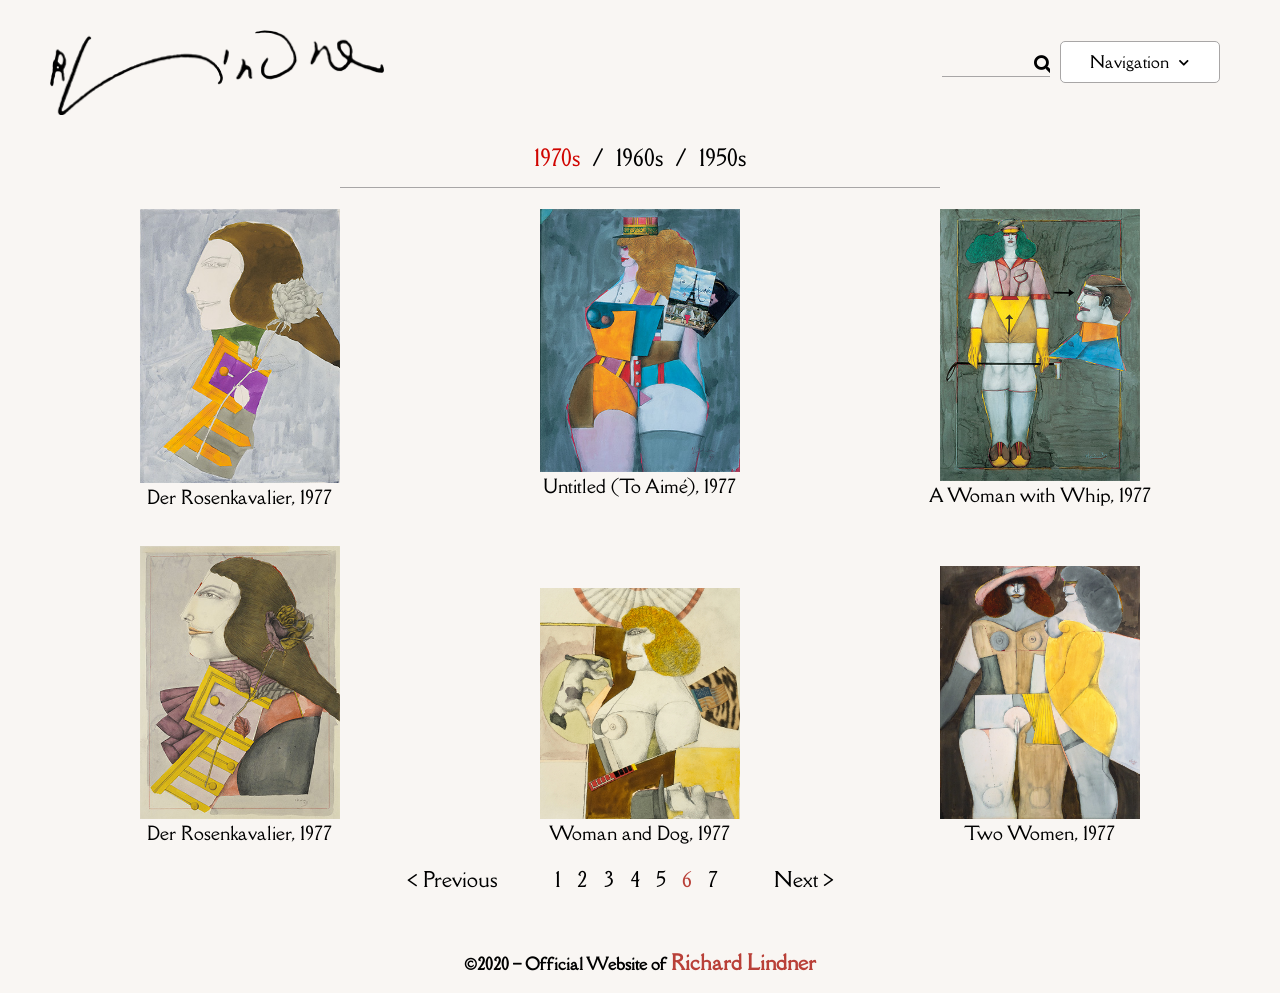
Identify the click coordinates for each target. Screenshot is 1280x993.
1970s (557, 157)
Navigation (1139, 62)
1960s (639, 157)
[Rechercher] (1041, 64)
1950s (722, 157)
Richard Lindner (743, 962)
